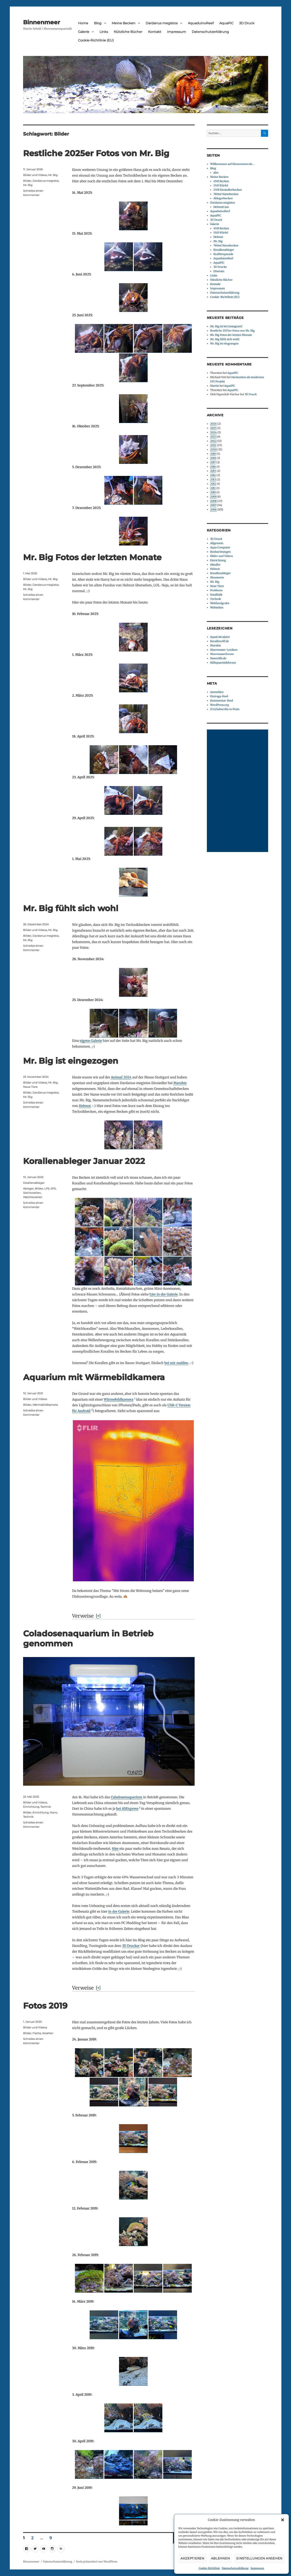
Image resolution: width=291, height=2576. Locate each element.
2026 (213, 423)
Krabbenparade (223, 254)
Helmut (85, 1106)
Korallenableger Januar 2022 (84, 1161)
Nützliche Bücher (128, 32)
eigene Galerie (91, 1041)
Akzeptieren (192, 2558)
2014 (213, 475)
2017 (213, 462)
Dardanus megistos (162, 23)
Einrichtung (31, 1806)
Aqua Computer (220, 547)
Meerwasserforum (222, 654)
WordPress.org (219, 705)
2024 (213, 432)
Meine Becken (123, 23)
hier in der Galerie (163, 1294)
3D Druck (246, 23)
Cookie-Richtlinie (209, 2568)
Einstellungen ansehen (259, 2558)
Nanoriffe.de (218, 658)
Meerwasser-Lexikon (223, 650)
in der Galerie (118, 1911)
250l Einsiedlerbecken (227, 190)
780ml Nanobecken (226, 194)
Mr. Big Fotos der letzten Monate (92, 557)
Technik (45, 1806)
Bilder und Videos (35, 175)
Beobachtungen (220, 552)
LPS (46, 1188)
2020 (213, 449)
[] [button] (98, 1615)
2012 (213, 484)
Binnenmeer (41, 22)
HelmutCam (221, 207)
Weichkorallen (32, 1197)
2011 (213, 488)
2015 (213, 471)
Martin (214, 386)
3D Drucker (131, 1946)
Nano (53, 1812)
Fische (36, 2033)
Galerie (83, 32)
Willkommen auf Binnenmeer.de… (232, 164)
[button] (283, 2520)
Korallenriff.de (219, 641)
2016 (213, 466)
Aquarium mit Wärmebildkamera (94, 1377)
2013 (213, 479)
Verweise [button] (83, 1616)
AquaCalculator (220, 637)
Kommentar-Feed (221, 700)
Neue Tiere (30, 1086)
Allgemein (216, 543)
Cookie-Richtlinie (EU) (96, 40)
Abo (216, 172)
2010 (213, 492)
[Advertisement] (238, 791)
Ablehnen (220, 2558)
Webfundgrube (219, 603)
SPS (53, 1188)
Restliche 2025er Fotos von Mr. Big (96, 153)
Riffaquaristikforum (223, 662)
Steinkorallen (32, 1192)
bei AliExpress (127, 1808)
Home (83, 23)
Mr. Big (53, 175)
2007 (213, 505)
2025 (213, 428)
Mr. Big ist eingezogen (70, 1061)
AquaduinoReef (201, 23)
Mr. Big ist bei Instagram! (226, 326)
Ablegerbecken (223, 198)
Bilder (27, 180)
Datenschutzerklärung (235, 2568)
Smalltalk (216, 594)
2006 (213, 509)
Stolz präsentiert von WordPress (96, 2561)
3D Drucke (220, 267)
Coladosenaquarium (126, 1797)
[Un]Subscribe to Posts (224, 709)
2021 (213, 445)
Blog (97, 23)
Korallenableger (34, 1182)
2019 (213, 454)
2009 (213, 496)
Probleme (216, 590)
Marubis (180, 1083)
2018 (213, 458)
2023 (213, 436)
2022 (213, 441)
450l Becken (221, 181)
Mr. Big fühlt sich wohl (70, 908)
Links (103, 32)
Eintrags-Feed (219, 696)
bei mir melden (176, 1363)
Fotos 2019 (45, 2006)
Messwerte (217, 577)
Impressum (257, 2568)
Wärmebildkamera (118, 1399)
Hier (115, 1849)
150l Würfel (220, 185)
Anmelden (217, 692)
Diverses (218, 271)
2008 (213, 501)
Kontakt (154, 32)
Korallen (47, 2033)
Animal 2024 (121, 1077)
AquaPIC (226, 23)
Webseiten (216, 607)
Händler (215, 564)
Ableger (28, 1188)
